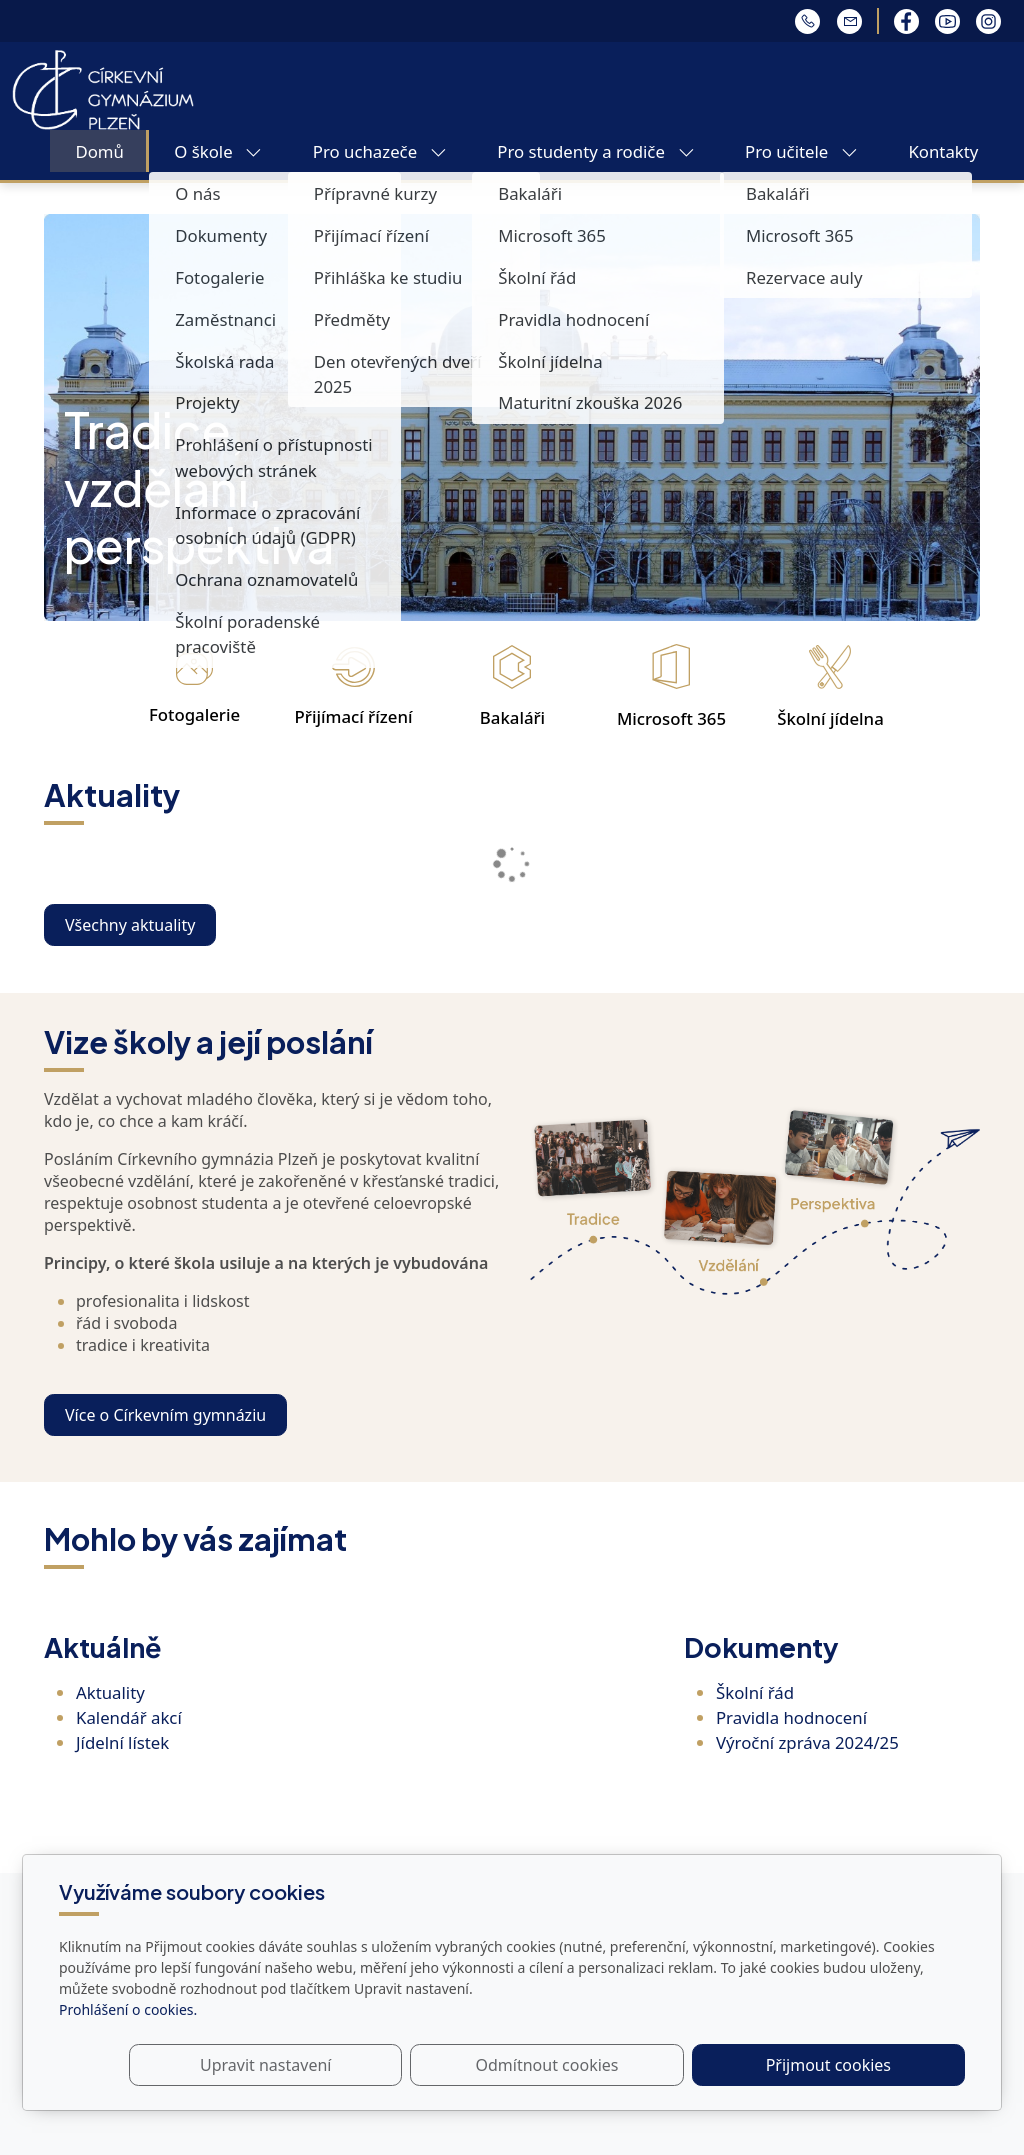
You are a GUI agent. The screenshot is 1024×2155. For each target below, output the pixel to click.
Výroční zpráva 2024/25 (807, 1742)
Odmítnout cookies (669, 2065)
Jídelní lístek (122, 1742)
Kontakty (943, 151)
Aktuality (110, 1692)
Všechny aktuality (130, 925)
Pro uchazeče (380, 151)
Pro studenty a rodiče (595, 151)
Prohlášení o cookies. (128, 2009)
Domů (99, 151)
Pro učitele (801, 151)
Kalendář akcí (129, 1717)
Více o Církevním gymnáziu (165, 1415)
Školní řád (755, 1692)
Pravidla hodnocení (791, 1717)
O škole (218, 151)
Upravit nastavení (468, 2065)
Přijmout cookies (868, 2065)
